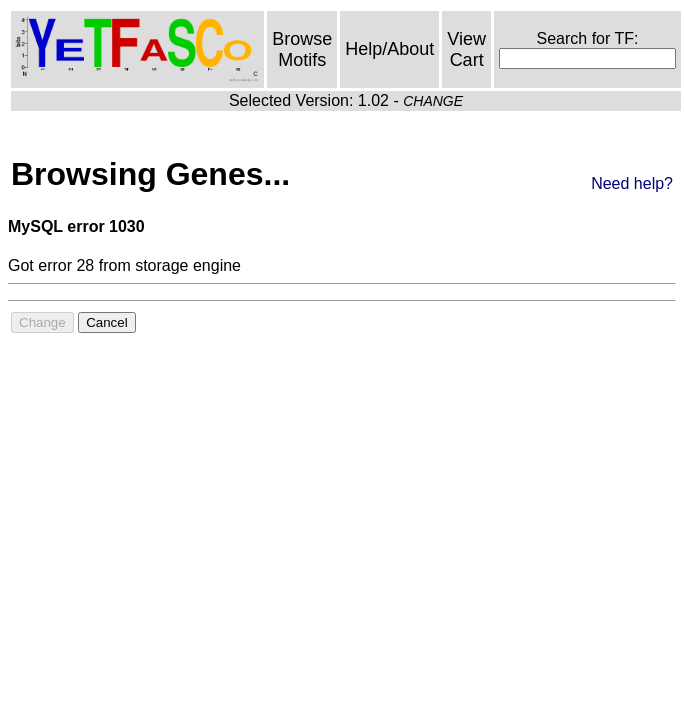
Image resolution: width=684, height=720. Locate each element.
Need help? (632, 183)
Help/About (389, 49)
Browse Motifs (302, 49)
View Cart (466, 49)
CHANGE (433, 101)
